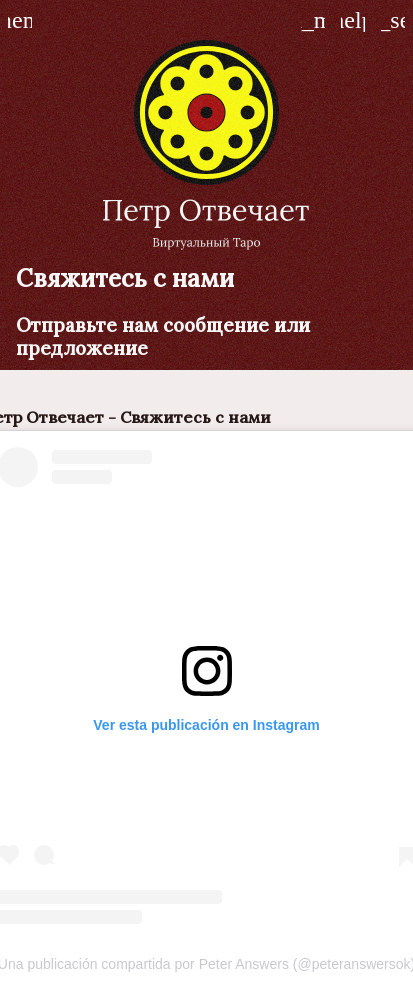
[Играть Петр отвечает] (393, 20)
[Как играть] (353, 20)
